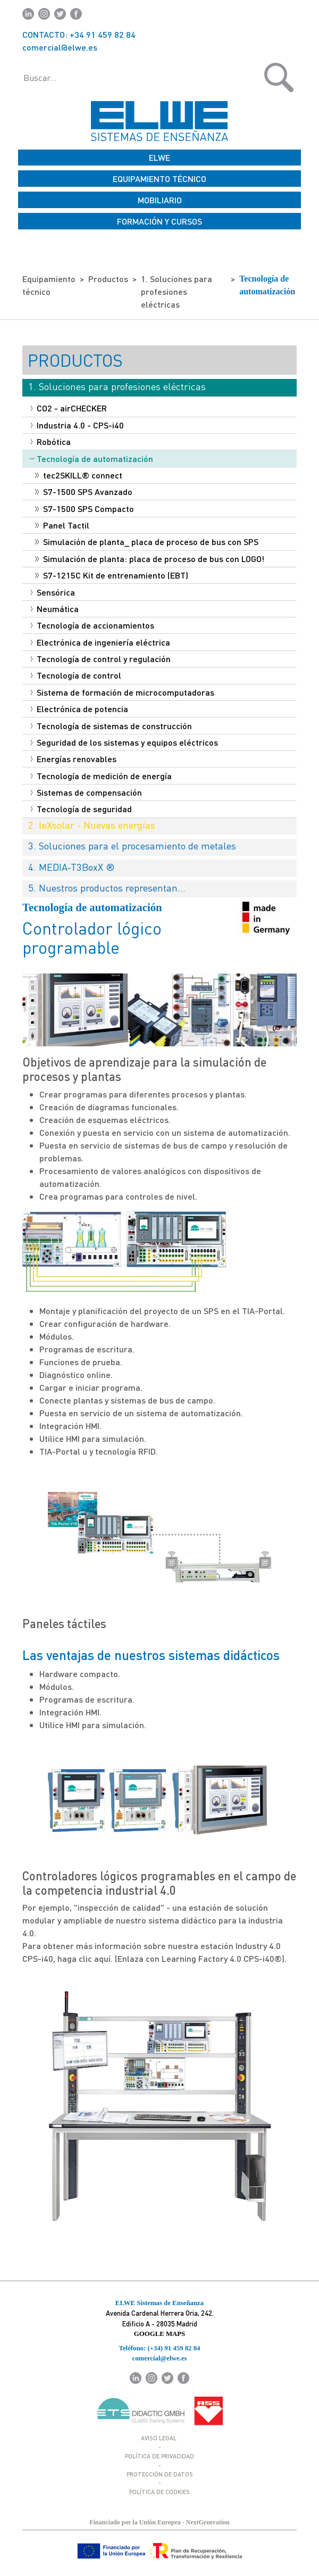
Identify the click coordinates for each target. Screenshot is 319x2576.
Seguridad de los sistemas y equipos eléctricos (124, 742)
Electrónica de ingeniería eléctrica (100, 642)
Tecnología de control (76, 675)
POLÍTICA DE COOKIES (159, 2492)
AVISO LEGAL (159, 2438)
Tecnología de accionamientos (92, 625)
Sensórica (53, 592)
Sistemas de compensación (86, 792)
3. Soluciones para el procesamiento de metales (132, 845)
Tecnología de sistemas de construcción (111, 725)
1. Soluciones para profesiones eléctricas (176, 291)
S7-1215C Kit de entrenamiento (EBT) (111, 575)
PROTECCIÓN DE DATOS (160, 2474)
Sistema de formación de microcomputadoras (122, 692)
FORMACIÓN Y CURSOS (159, 221)
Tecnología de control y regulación (101, 658)
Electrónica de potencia (79, 708)
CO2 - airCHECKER (69, 408)
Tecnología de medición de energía (101, 775)
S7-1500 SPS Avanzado (83, 491)
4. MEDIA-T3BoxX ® (71, 867)
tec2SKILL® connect (78, 475)
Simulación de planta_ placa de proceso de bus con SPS (146, 541)
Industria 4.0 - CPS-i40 (77, 425)
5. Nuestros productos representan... (107, 887)
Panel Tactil (62, 525)
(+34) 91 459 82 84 (173, 2348)
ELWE (159, 157)
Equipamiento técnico (48, 285)
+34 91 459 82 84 (103, 34)
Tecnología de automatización (267, 285)
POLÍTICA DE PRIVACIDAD (159, 2456)
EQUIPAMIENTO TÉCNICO (159, 178)
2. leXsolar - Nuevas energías (91, 825)
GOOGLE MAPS (159, 2334)
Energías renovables (73, 758)
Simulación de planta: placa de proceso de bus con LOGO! (149, 558)
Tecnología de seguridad (81, 808)
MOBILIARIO (160, 199)
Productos (108, 278)
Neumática (55, 608)
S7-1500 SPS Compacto (84, 508)
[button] (244, 77)
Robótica (51, 441)
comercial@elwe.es (59, 47)
